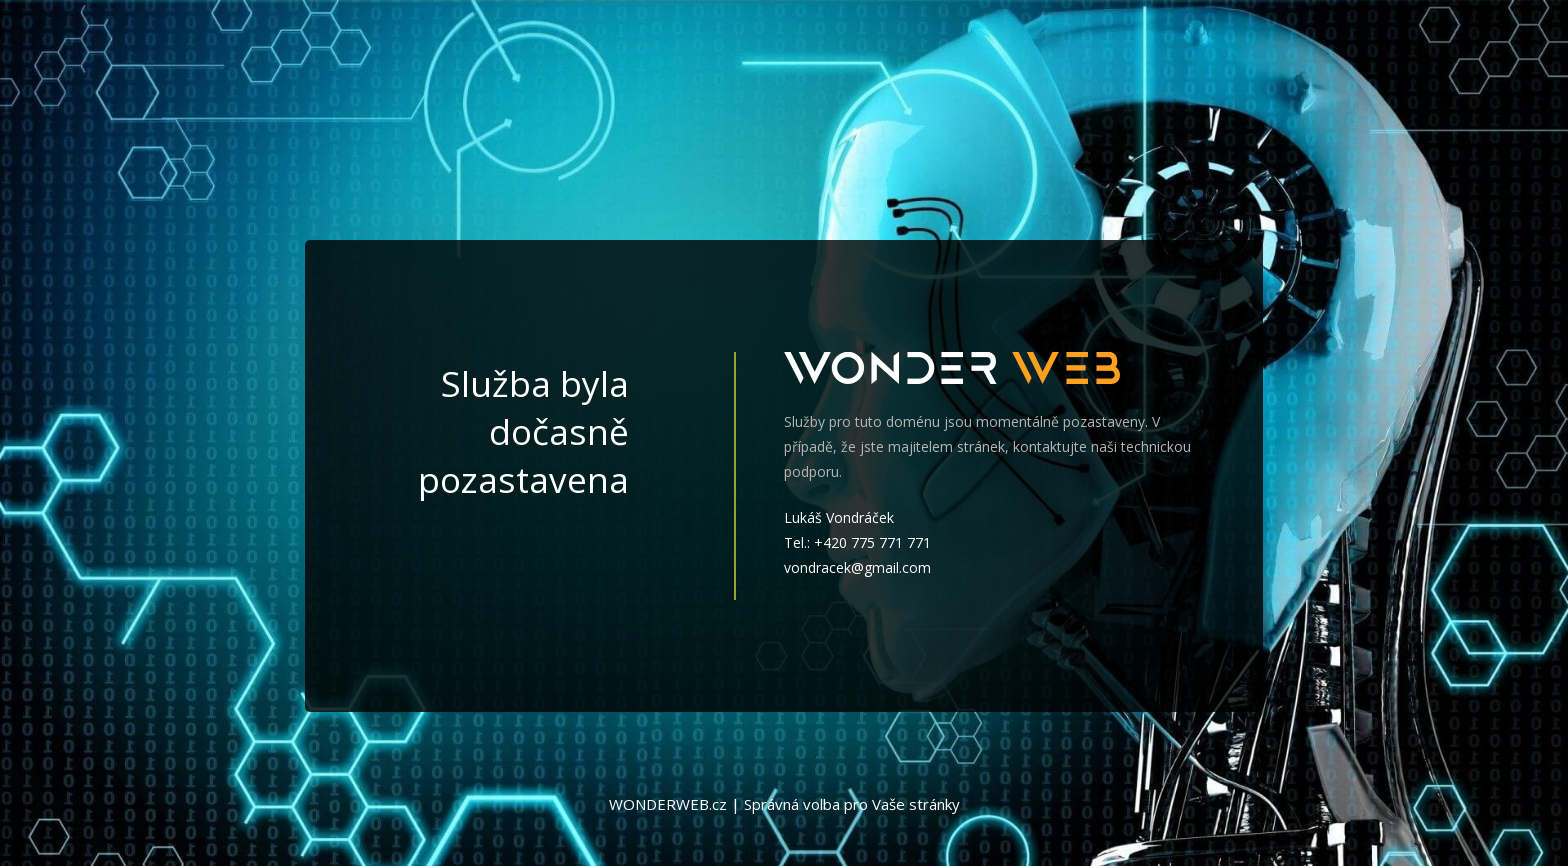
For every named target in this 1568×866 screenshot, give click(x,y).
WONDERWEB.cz (668, 804)
